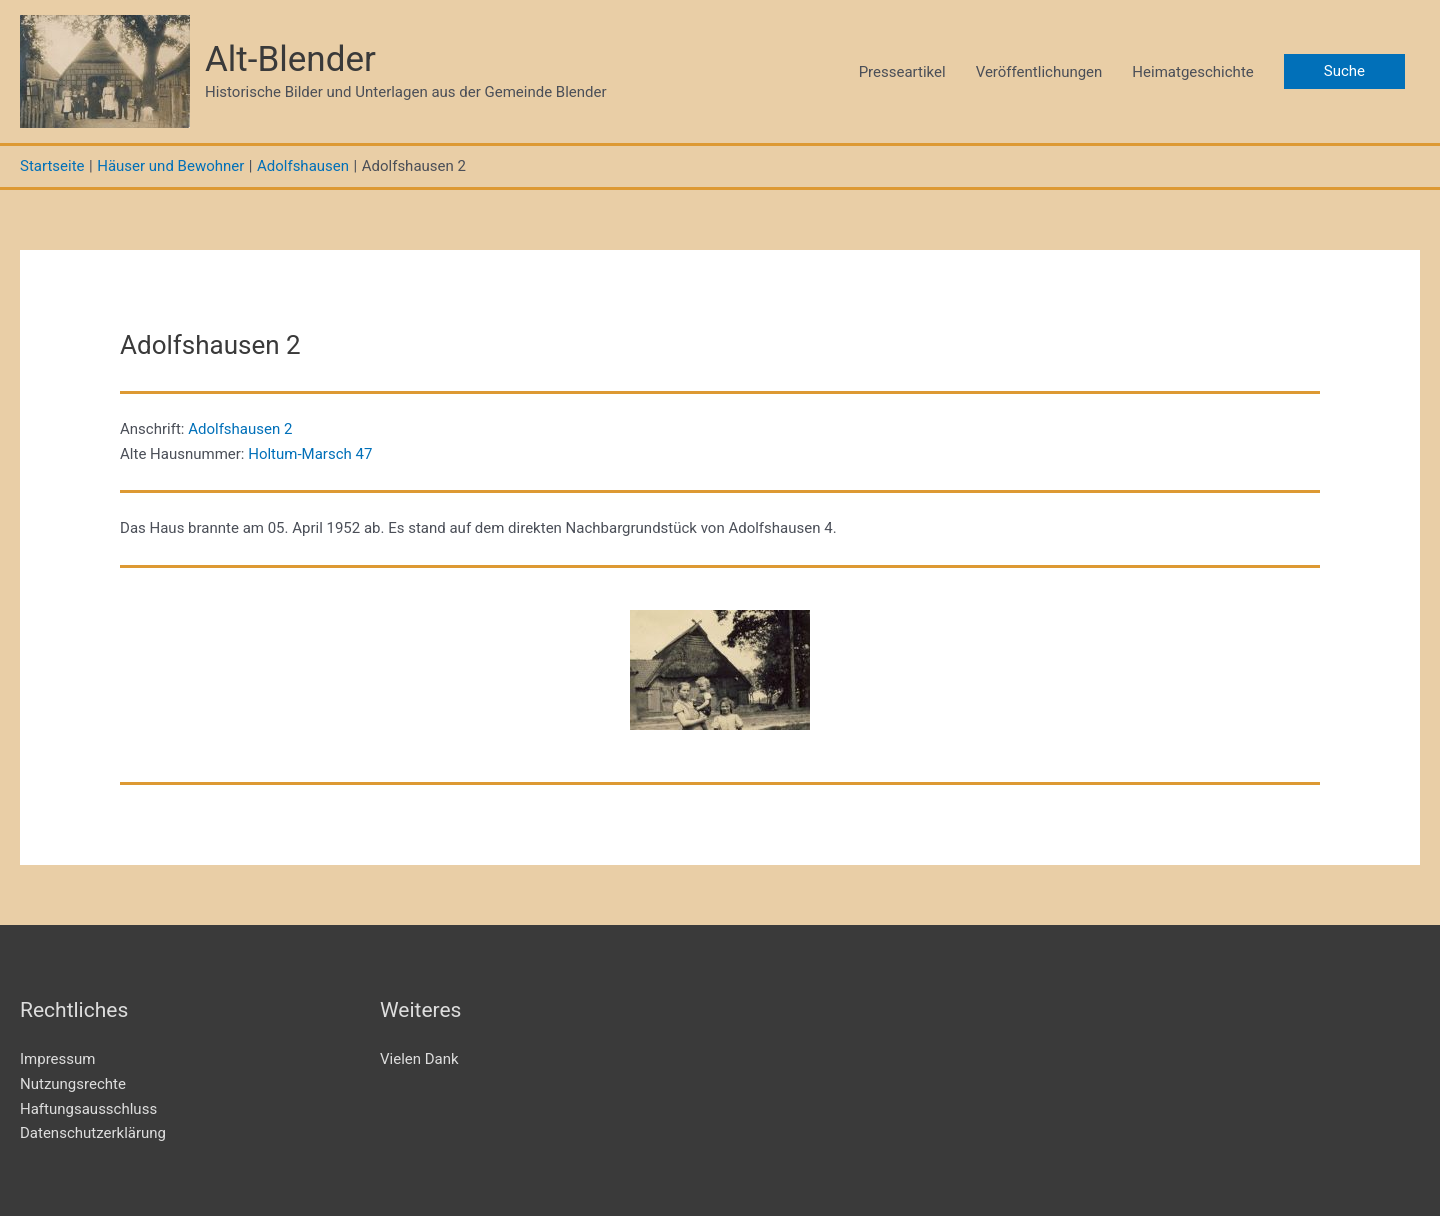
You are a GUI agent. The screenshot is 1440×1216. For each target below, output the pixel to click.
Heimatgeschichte (1192, 72)
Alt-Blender (290, 59)
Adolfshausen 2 (240, 429)
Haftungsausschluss (88, 1109)
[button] (1344, 71)
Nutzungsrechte (73, 1084)
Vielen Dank (419, 1059)
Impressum (57, 1059)
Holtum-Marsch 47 (310, 454)
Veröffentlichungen (1039, 72)
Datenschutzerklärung (93, 1133)
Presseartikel (902, 72)
